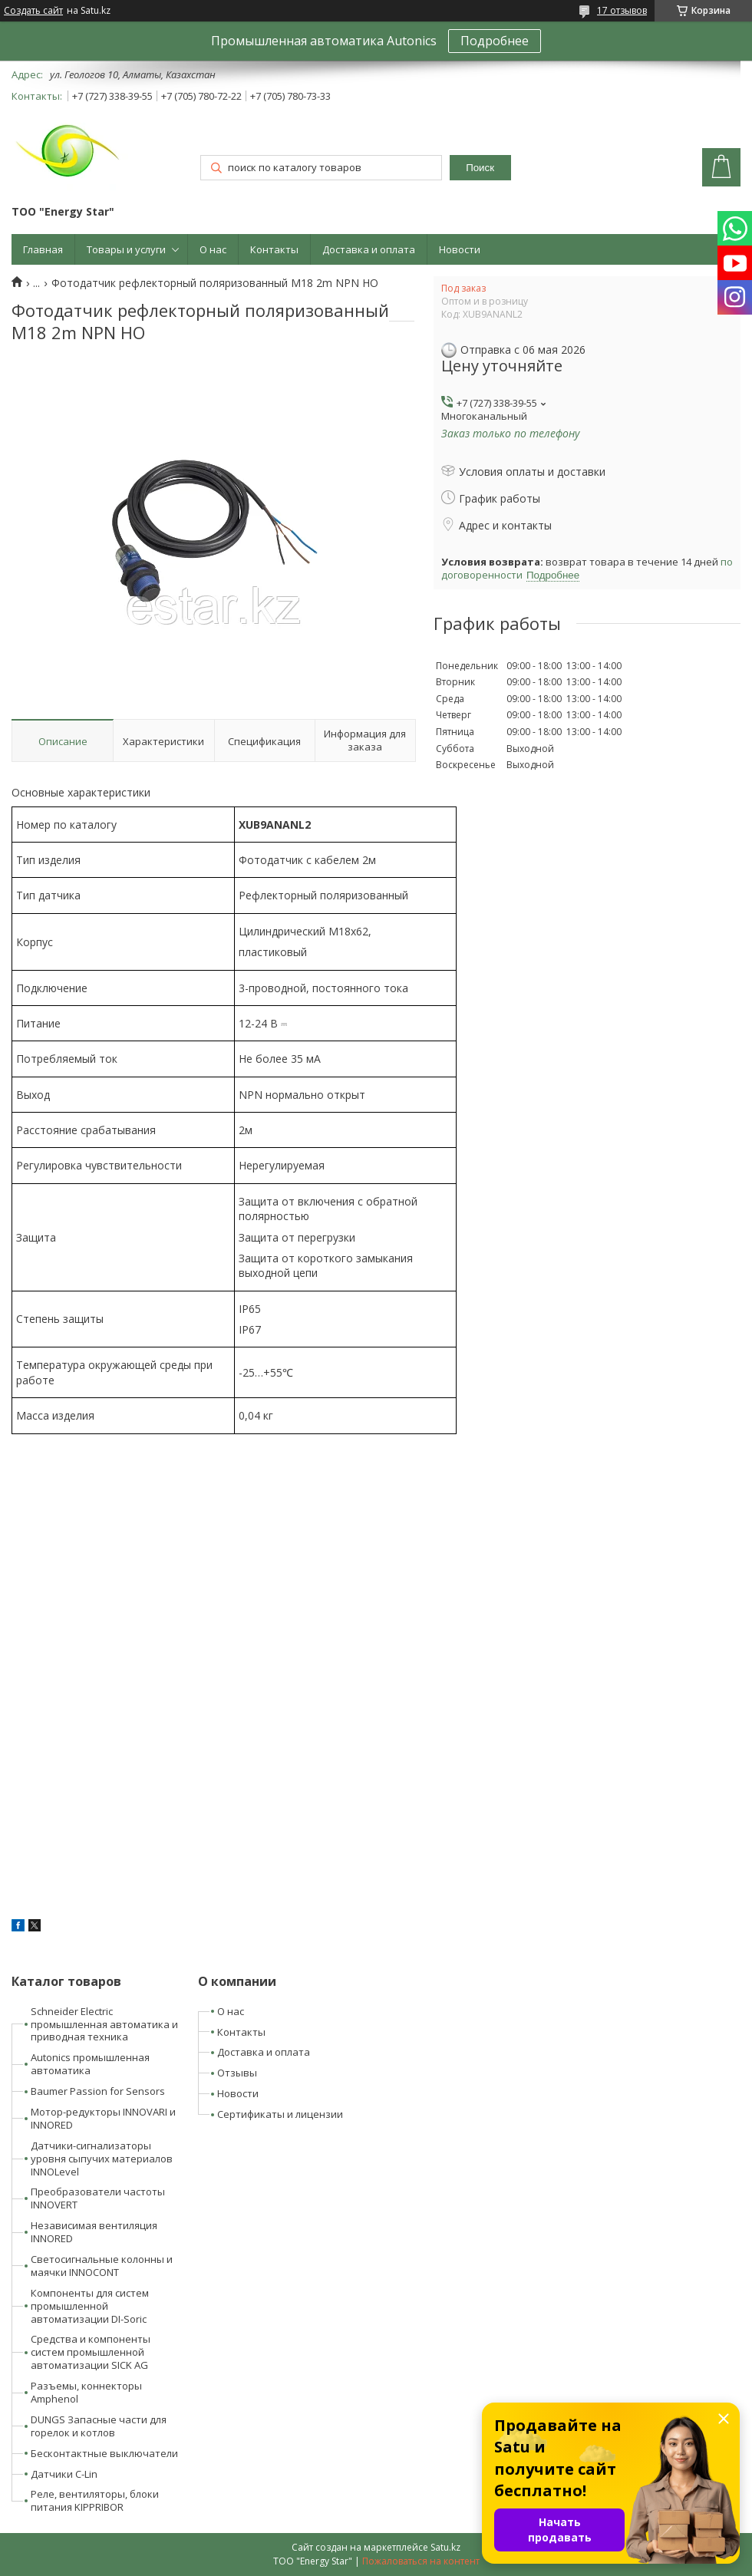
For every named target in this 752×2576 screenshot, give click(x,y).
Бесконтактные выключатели (104, 2453)
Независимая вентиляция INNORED (94, 2231)
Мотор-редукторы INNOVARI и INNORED (103, 2118)
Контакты (274, 249)
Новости (459, 249)
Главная (43, 249)
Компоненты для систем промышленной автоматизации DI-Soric (90, 2306)
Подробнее (494, 40)
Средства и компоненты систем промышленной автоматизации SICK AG (90, 2352)
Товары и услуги (126, 249)
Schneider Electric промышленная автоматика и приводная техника (104, 2024)
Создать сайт (33, 10)
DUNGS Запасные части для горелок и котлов (99, 2426)
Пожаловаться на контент (421, 2561)
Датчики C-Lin (64, 2474)
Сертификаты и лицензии (280, 2114)
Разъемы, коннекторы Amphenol (86, 2392)
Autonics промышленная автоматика (90, 2063)
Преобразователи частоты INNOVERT (98, 2198)
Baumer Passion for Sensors (98, 2091)
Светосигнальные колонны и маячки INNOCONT (102, 2265)
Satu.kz (445, 2547)
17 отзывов (622, 10)
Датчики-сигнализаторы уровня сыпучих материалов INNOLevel (102, 2159)
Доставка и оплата (368, 249)
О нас (213, 249)
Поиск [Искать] (480, 167)
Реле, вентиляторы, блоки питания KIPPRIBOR (95, 2500)
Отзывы (237, 2073)
